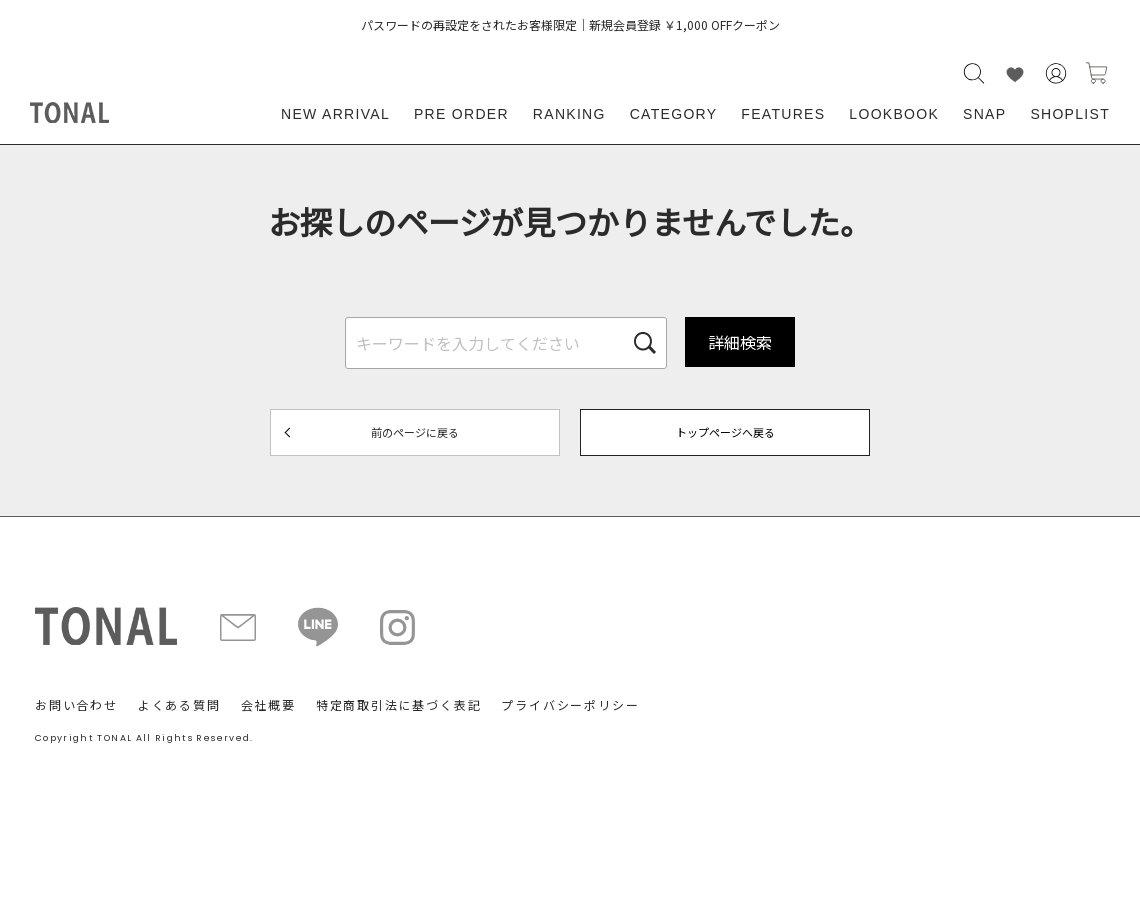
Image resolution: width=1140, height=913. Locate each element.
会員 (1056, 73)
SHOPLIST (1070, 114)
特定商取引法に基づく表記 (399, 704)
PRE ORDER (461, 114)
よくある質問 (179, 704)
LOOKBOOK (894, 114)
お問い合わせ (76, 704)
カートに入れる (1097, 73)
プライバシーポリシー (570, 704)
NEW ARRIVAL (335, 114)
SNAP (984, 114)
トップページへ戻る (725, 432)
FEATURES (783, 114)
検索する (974, 73)
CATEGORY (674, 114)
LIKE (1015, 73)
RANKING (569, 114)
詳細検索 (740, 342)
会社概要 (268, 704)
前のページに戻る (415, 432)
